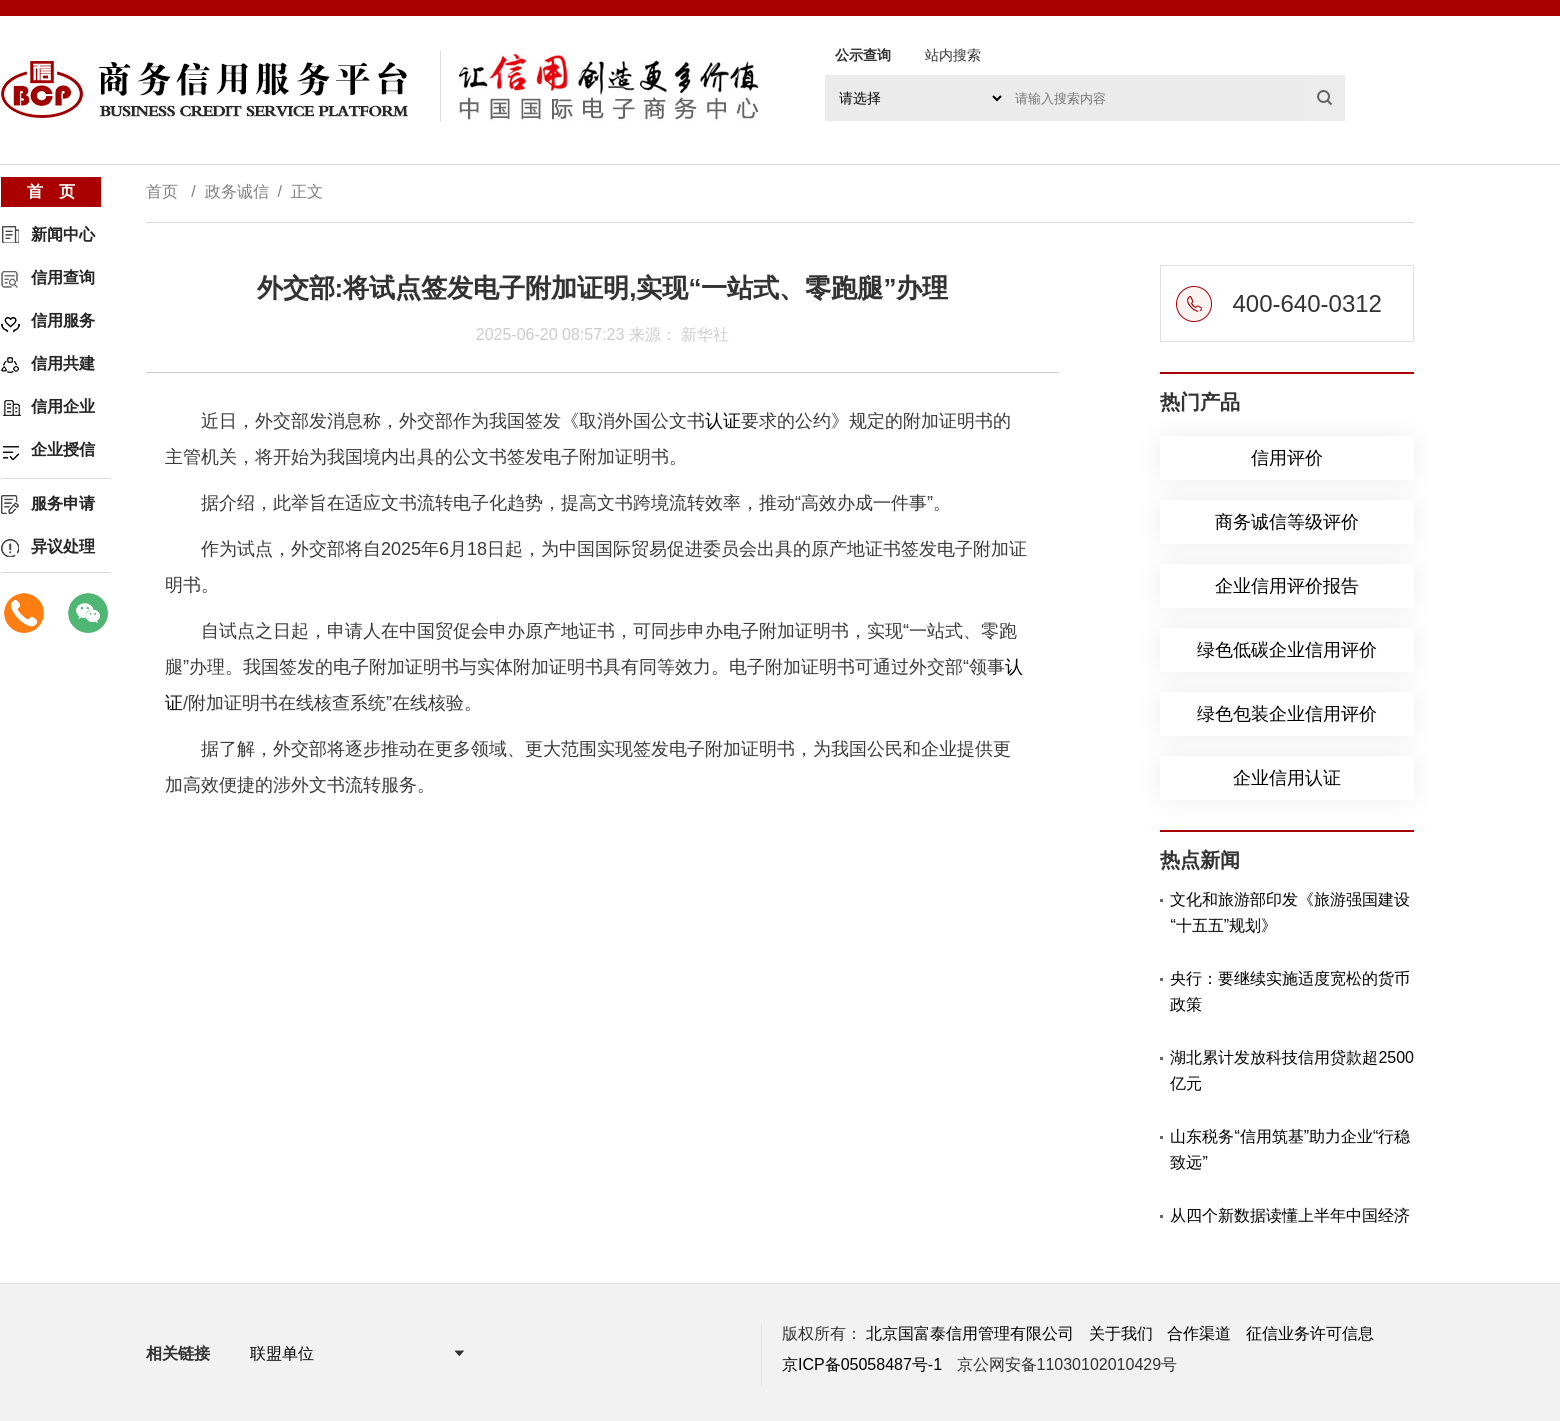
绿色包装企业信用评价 (1287, 714)
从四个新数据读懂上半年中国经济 (1290, 1215)
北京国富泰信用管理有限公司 (970, 1333)
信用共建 (63, 363)
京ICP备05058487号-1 (862, 1364)
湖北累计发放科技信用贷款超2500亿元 (1292, 1070)
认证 (723, 421)
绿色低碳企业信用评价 (1287, 650)
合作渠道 (1199, 1333)
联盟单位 (282, 1353)
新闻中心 (63, 234)
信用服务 (63, 320)
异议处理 (63, 546)
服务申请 (63, 503)
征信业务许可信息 (1310, 1333)
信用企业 (63, 406)
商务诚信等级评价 (1287, 522)
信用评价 (1287, 458)
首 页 (51, 191)
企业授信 (63, 449)
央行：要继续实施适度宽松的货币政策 (1290, 991)
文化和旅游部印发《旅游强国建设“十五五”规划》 (1290, 912)
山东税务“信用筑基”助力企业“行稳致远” (1290, 1149)
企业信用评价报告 (1287, 586)
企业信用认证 (1287, 778)
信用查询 (63, 277)
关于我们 (1121, 1333)
